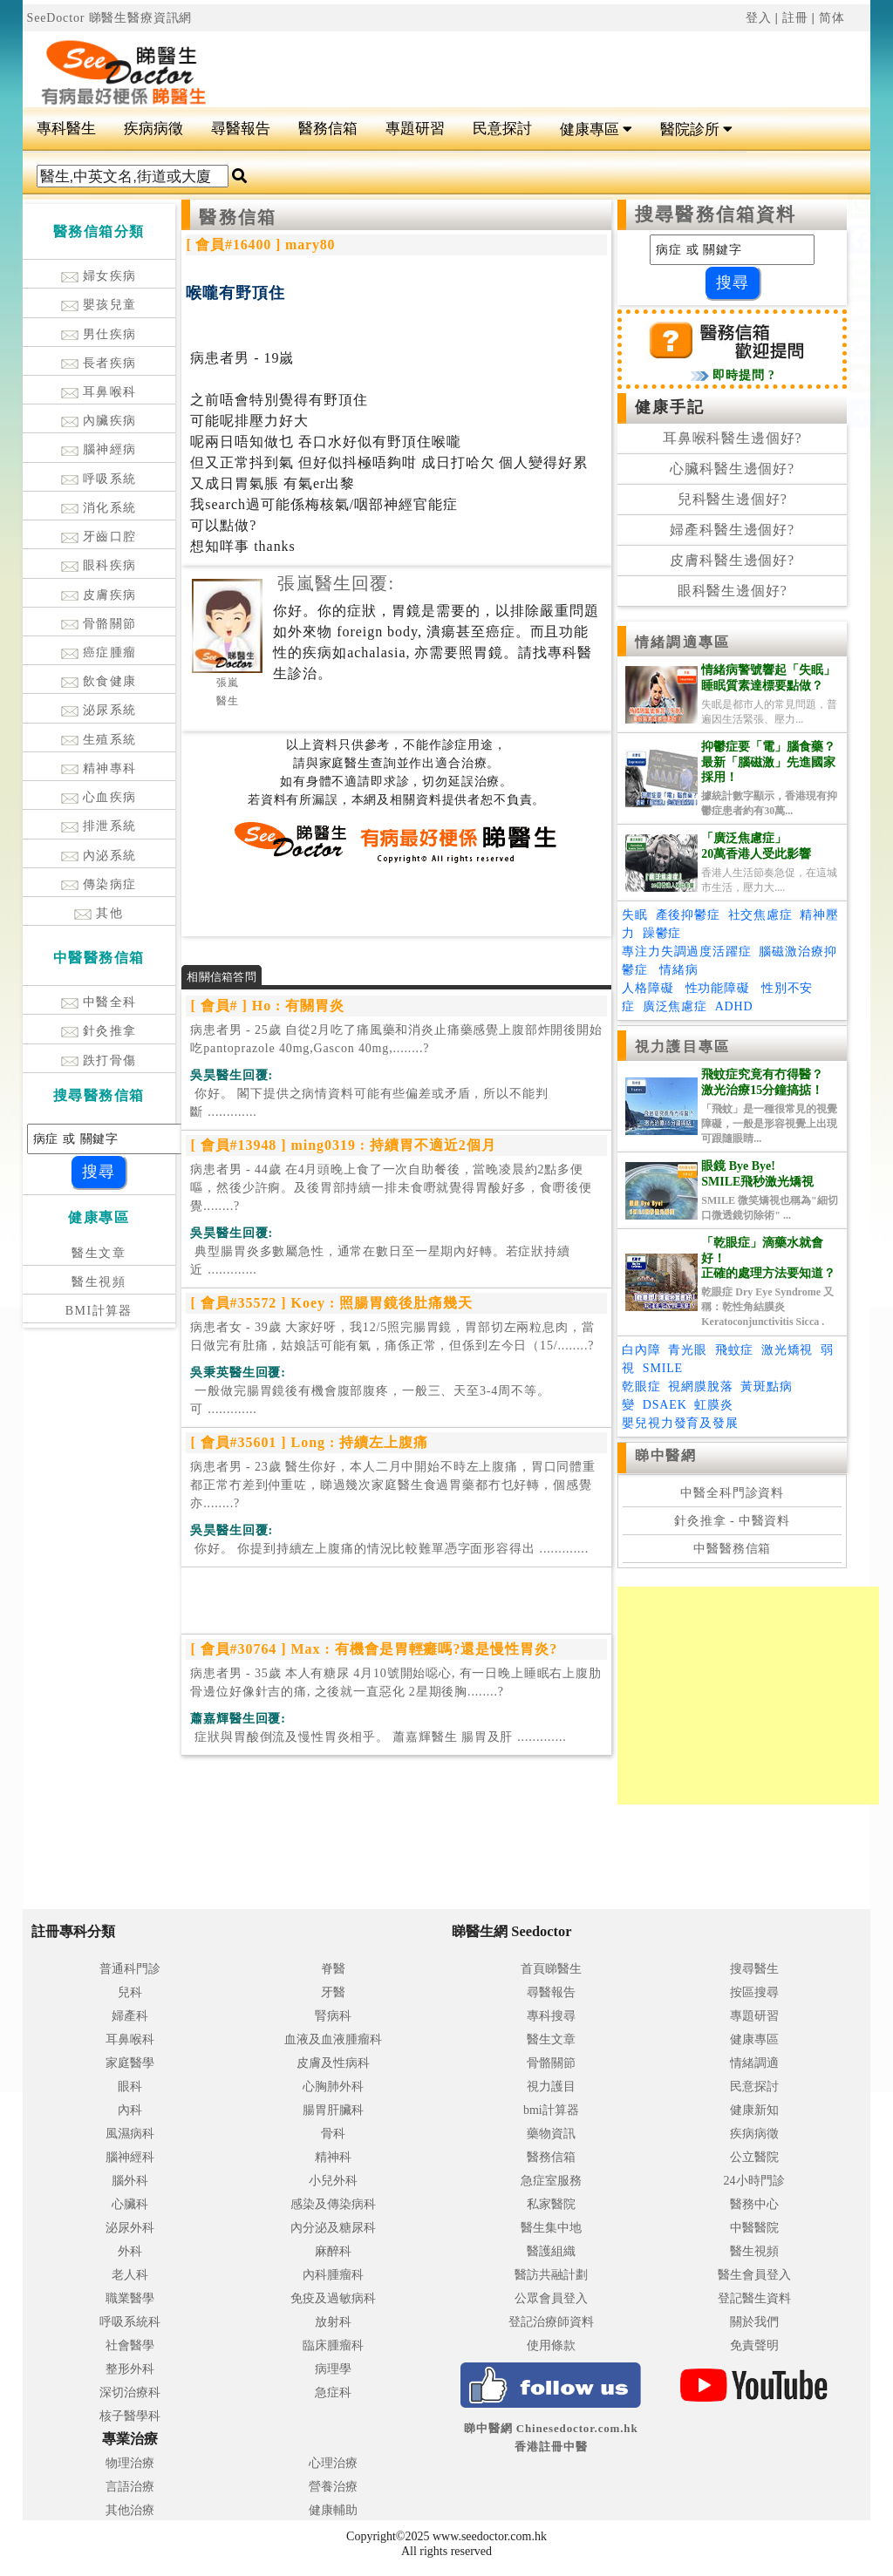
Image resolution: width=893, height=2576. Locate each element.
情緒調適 (754, 2063)
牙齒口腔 (99, 536)
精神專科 (99, 768)
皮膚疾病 (99, 595)
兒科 (130, 1992)
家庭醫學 (130, 2063)
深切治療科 (129, 2392)
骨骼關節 (99, 623)
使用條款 (551, 2345)
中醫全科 (99, 1002)
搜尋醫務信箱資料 (715, 214)
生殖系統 (99, 739)
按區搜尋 (754, 1992)
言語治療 (130, 2486)
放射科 (333, 2321)
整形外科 (130, 2368)
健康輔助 (333, 2510)
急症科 (333, 2392)
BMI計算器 (99, 1310)
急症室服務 (551, 2180)
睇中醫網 (665, 1455)
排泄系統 (99, 826)
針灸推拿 (99, 1030)
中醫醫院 (754, 2227)
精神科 (333, 2157)
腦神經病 (99, 449)
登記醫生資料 (754, 2298)
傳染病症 (99, 884)
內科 (130, 2110)
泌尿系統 (99, 710)
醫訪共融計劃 (551, 2274)
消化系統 (99, 507)
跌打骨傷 (99, 1060)
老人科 (130, 2274)
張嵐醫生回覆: (335, 583)
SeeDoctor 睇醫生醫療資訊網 (110, 17)
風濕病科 (130, 2133)
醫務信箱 (328, 128)
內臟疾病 (99, 420)
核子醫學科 (129, 2416)
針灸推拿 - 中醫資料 (732, 1520)
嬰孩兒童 (99, 304)
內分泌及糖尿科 (333, 2227)
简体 (832, 17)
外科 (130, 2251)
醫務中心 (754, 2204)
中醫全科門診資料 (732, 1492)
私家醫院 (551, 2204)
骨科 (333, 2133)
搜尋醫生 (754, 1968)
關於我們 (754, 2321)
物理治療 (130, 2463)
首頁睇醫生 (551, 1968)
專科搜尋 (551, 2015)
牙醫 (333, 1992)
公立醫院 (754, 2157)
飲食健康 (99, 681)
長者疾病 (99, 363)
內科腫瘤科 (333, 2274)
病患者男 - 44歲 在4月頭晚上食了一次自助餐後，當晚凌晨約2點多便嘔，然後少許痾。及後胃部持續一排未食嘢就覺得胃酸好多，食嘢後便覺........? (390, 1188)
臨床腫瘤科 (333, 2345)
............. (369, 1103)
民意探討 (502, 128)
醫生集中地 (551, 2227)
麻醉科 (333, 2251)
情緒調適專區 (682, 642)
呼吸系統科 (129, 2321)
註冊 (795, 17)
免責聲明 (754, 2345)
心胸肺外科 (333, 2086)
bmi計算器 (551, 2110)
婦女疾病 (99, 275)
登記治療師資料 (551, 2321)
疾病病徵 (153, 128)
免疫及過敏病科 (333, 2298)
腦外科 (130, 2180)
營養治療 (333, 2486)
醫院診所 (696, 129)
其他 (98, 913)
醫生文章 (99, 1253)
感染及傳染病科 (333, 2204)
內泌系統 (99, 855)
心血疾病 (99, 797)
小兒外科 (333, 2180)
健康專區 (596, 129)
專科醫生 (66, 128)
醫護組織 (551, 2251)
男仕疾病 (99, 334)
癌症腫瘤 (99, 652)
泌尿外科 (130, 2227)
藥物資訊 (551, 2133)
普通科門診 (129, 1968)
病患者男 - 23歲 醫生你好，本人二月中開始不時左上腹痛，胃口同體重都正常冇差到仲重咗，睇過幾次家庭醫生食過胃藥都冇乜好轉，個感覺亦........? (393, 1485)
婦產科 (130, 2015)
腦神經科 (130, 2157)
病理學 (333, 2368)
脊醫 (333, 1968)
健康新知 (754, 2110)
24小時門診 (754, 2180)
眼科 (130, 2086)
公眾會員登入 (551, 2298)
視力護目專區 (682, 1046)
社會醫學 (130, 2345)
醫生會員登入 (754, 2274)
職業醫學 (130, 2298)
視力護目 (551, 2086)
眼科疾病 (99, 565)
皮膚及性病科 (333, 2063)
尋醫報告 (240, 128)
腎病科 (333, 2015)
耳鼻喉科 (99, 391)
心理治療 (333, 2463)
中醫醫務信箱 (732, 1548)
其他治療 (130, 2510)
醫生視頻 (99, 1281)
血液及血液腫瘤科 (333, 2039)
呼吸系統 (99, 479)
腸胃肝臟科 (333, 2110)
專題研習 (415, 128)
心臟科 (130, 2204)
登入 (759, 17)
